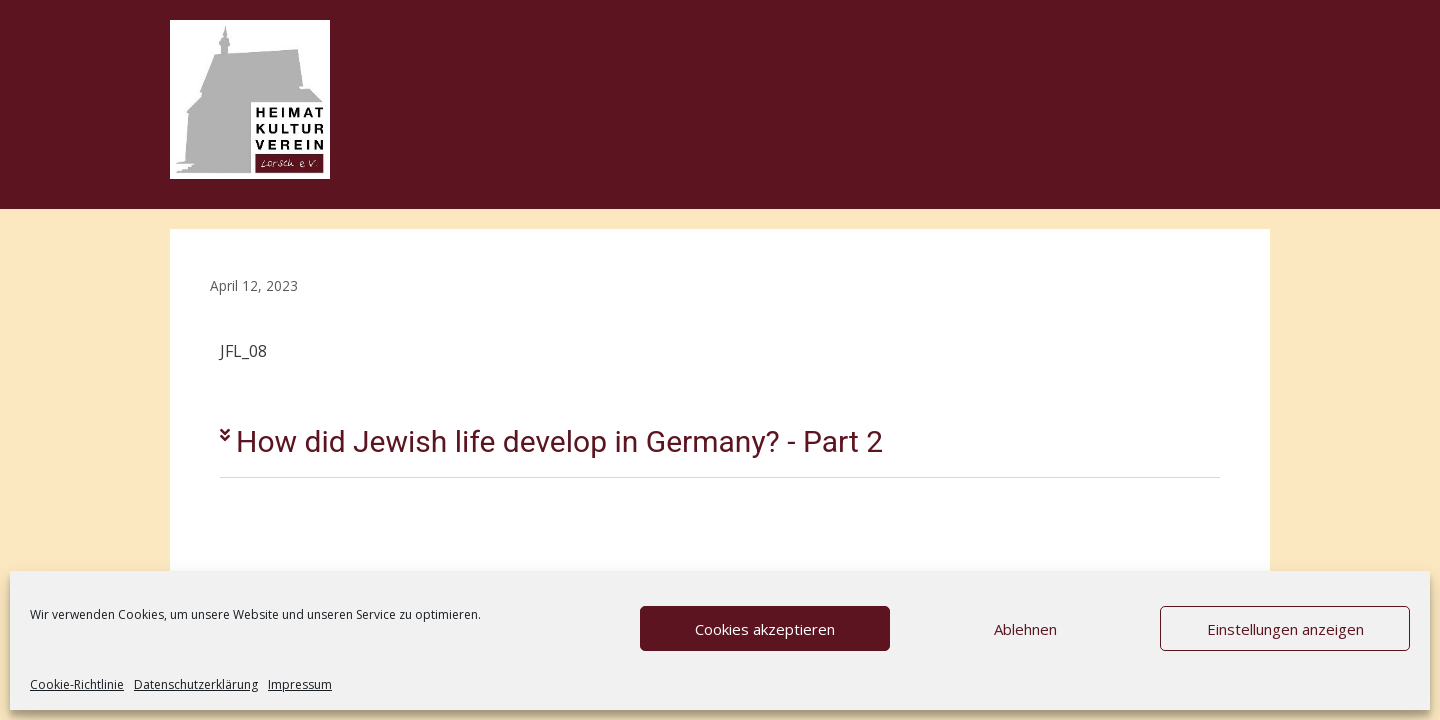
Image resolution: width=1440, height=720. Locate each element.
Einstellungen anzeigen (1285, 629)
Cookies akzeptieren (765, 629)
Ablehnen (1025, 629)
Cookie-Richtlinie (77, 684)
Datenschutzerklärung (196, 684)
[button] (720, 442)
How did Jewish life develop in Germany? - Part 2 (559, 441)
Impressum (300, 684)
